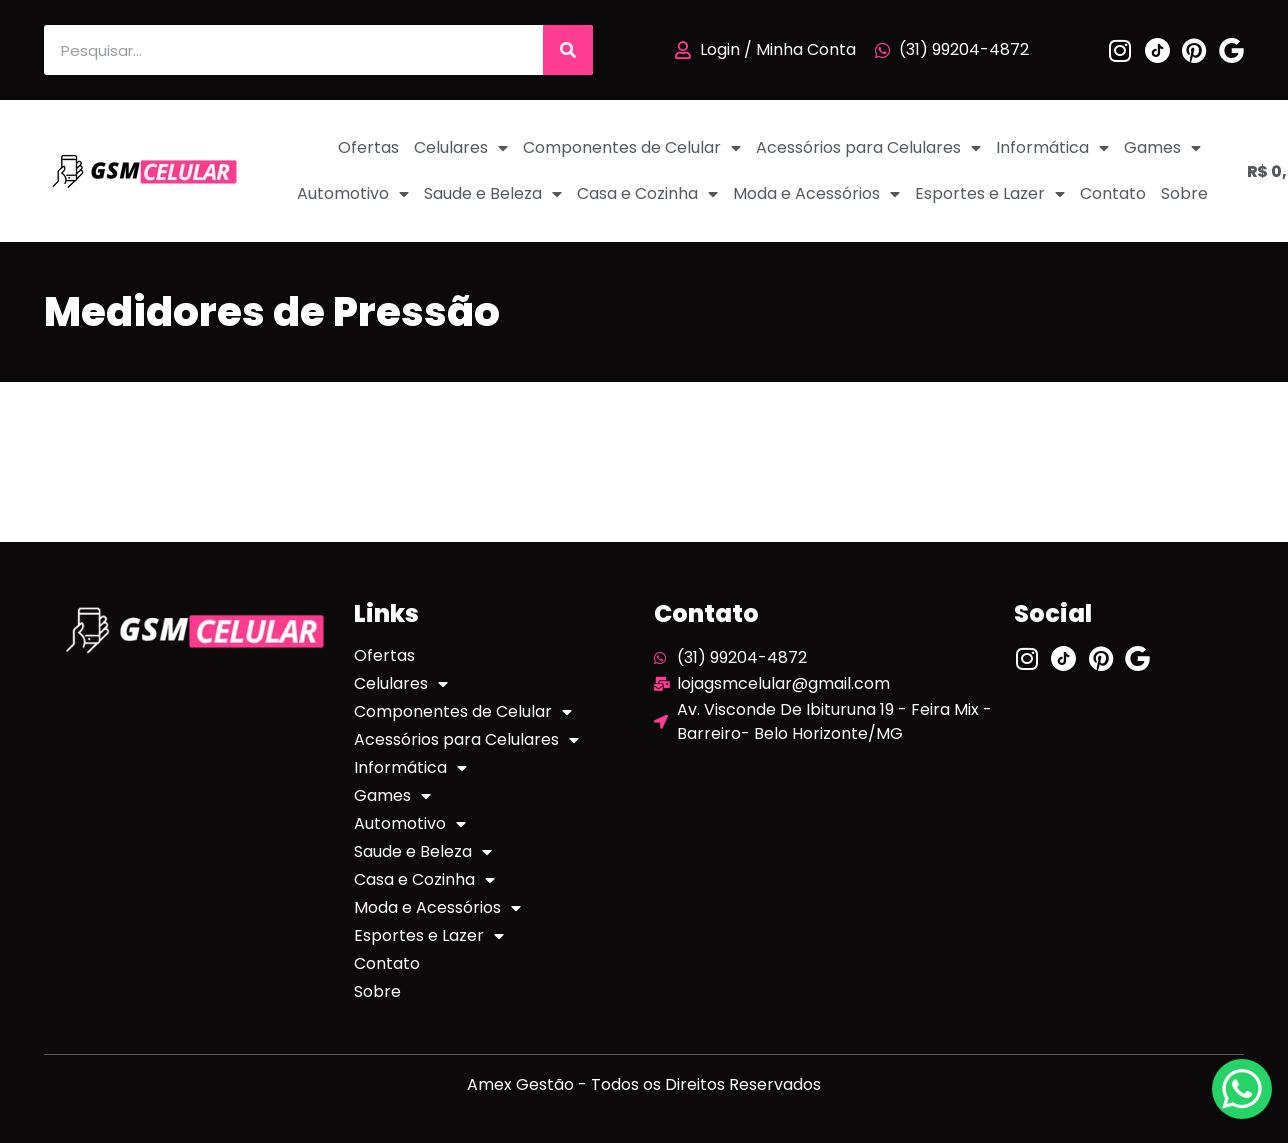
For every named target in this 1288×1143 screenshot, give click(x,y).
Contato (1113, 193)
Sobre (1184, 193)
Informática (1052, 148)
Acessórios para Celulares (868, 148)
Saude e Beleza (493, 194)
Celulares (461, 148)
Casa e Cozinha (647, 194)
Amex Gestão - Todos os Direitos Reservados (644, 1084)
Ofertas (368, 147)
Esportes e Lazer (990, 194)
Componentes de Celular (632, 148)
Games (1162, 148)
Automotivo (353, 194)
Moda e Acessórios (816, 194)
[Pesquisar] (568, 50)
